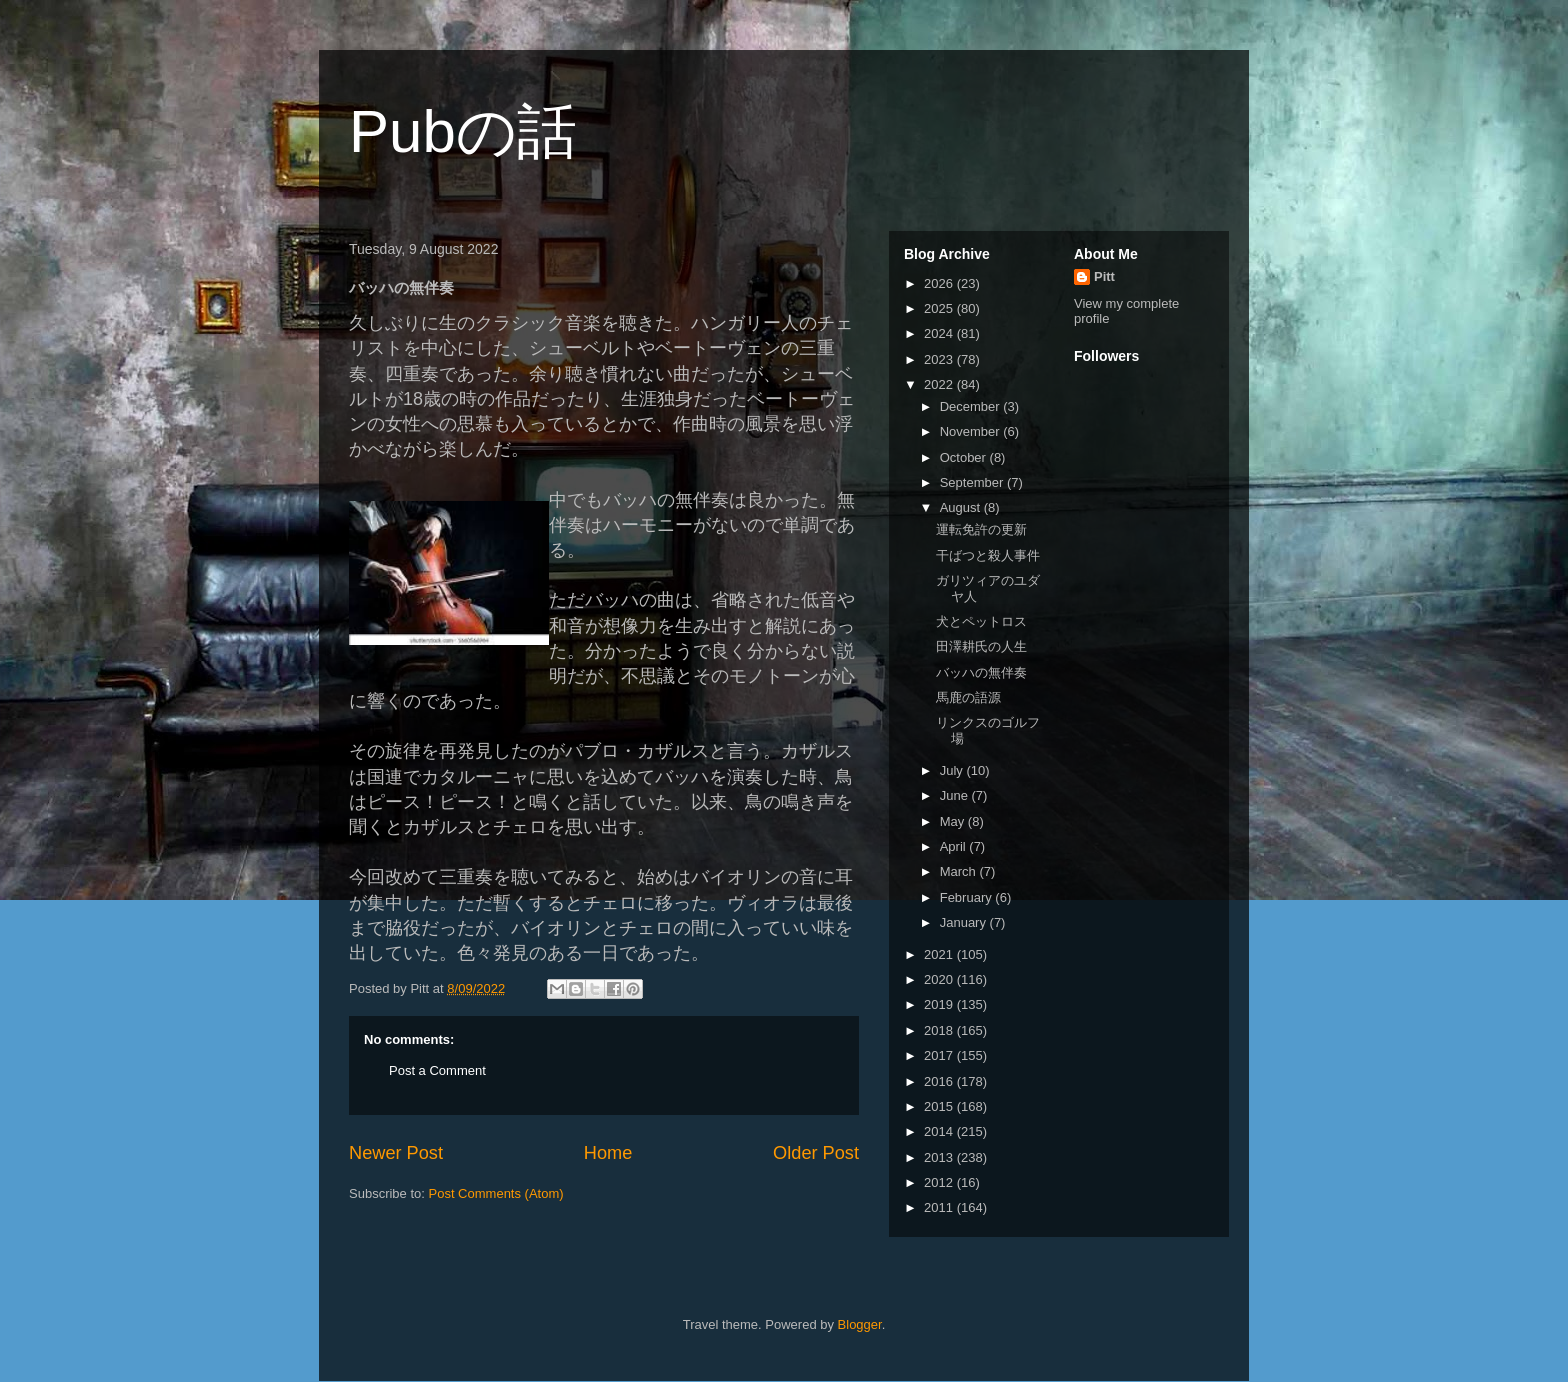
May (954, 821)
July (953, 770)
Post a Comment (437, 1070)
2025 (940, 308)
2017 (940, 1055)
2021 (940, 954)
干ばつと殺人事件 (988, 555)
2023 (940, 359)
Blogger (860, 1324)
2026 (940, 283)
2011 (940, 1207)
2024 (940, 333)
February (968, 897)
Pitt (1104, 276)
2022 (940, 384)
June (956, 795)
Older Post (816, 1153)
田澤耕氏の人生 (981, 646)
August (962, 507)
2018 (940, 1030)
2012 (940, 1182)
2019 (940, 1004)
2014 (940, 1131)
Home (608, 1153)
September (973, 482)
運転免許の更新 (981, 529)
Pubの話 (463, 131)
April (955, 846)
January (965, 922)
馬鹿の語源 (968, 697)
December (972, 406)
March (960, 871)
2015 (940, 1106)
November (972, 431)
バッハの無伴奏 (981, 672)
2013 (940, 1157)
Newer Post (396, 1153)
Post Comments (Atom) (496, 1193)
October (965, 457)
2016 (940, 1081)
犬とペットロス (981, 621)
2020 (940, 979)
